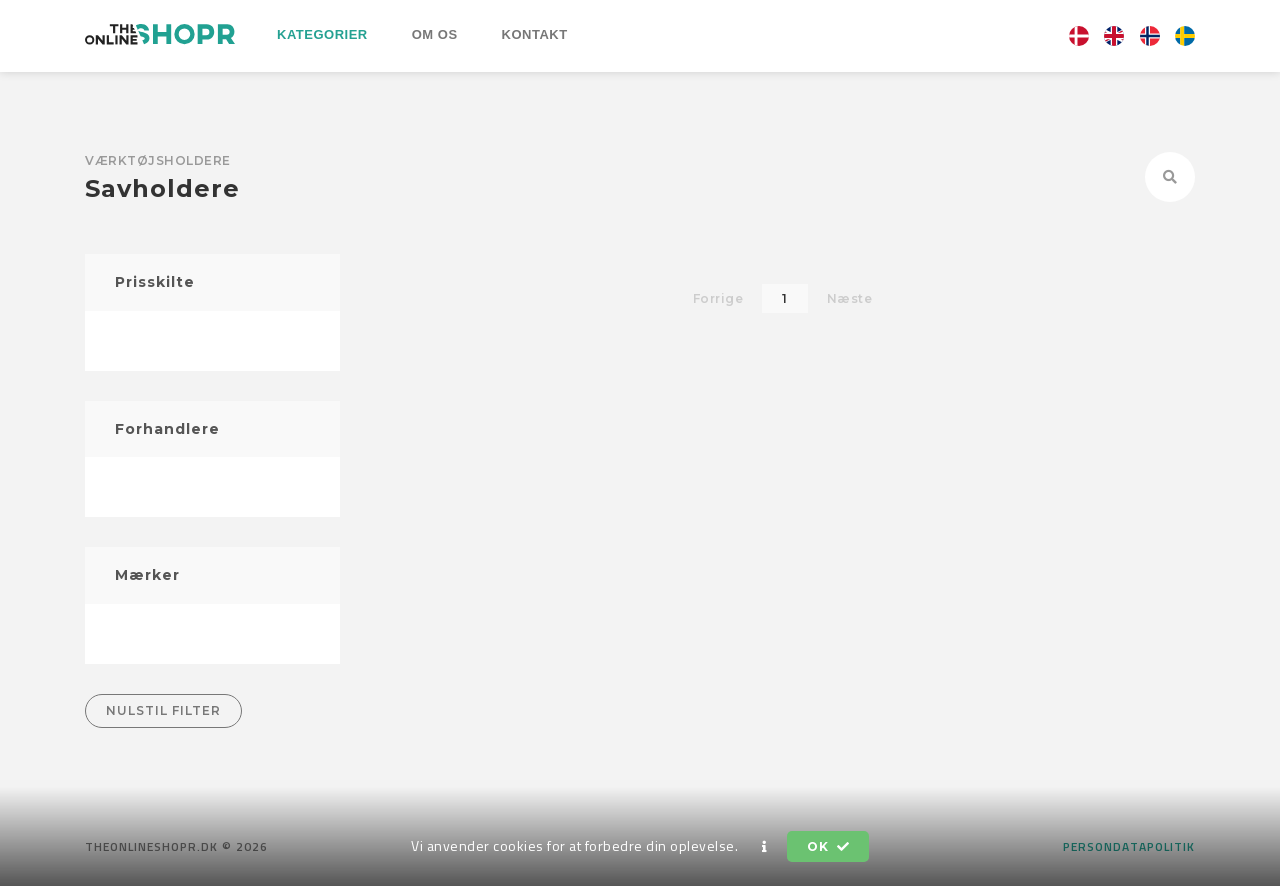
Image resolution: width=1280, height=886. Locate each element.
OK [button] (828, 846)
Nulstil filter (163, 710)
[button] (765, 847)
